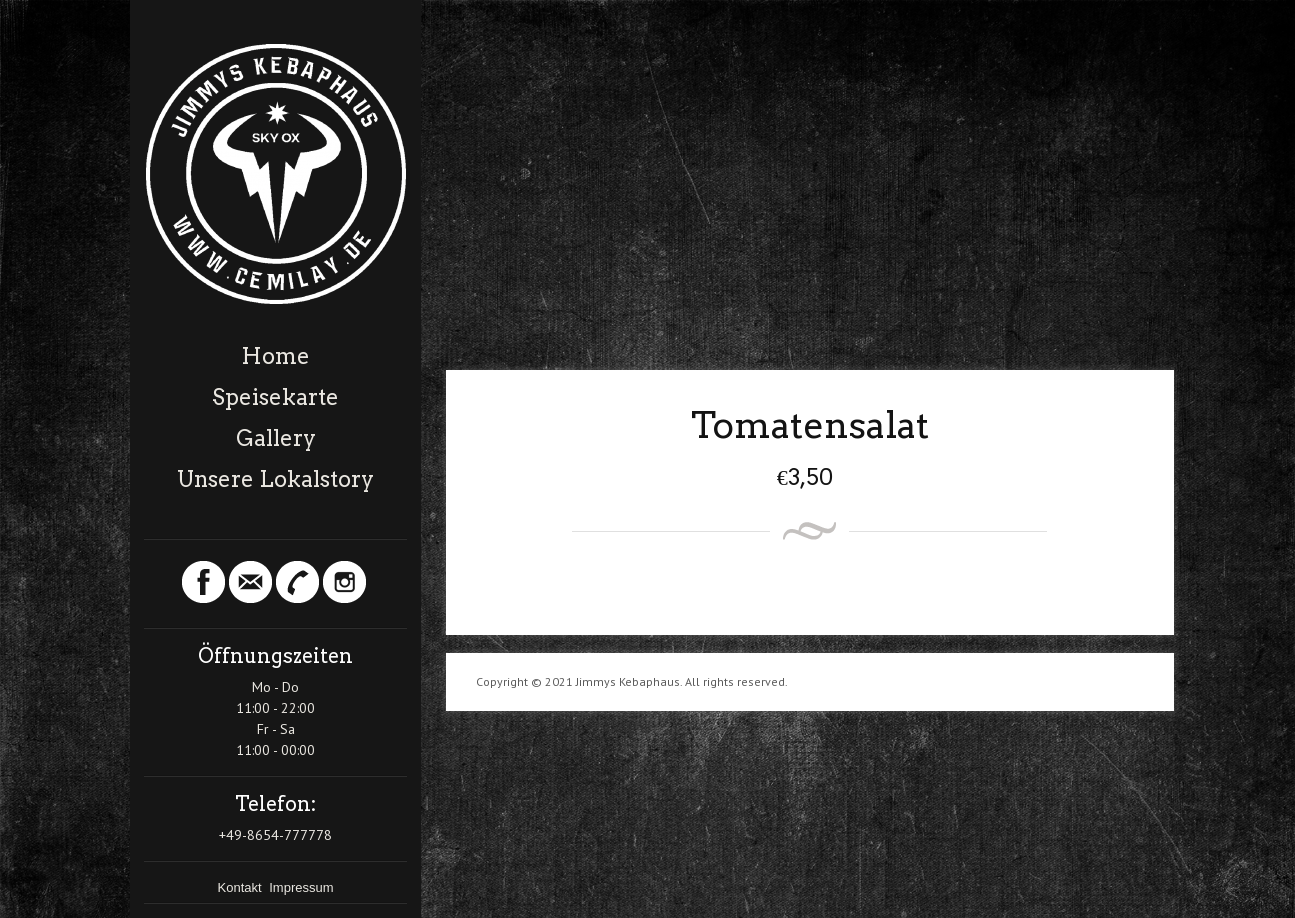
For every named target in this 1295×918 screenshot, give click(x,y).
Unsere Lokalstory (275, 479)
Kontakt (242, 887)
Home (275, 356)
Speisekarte (275, 397)
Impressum (301, 887)
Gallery (276, 438)
